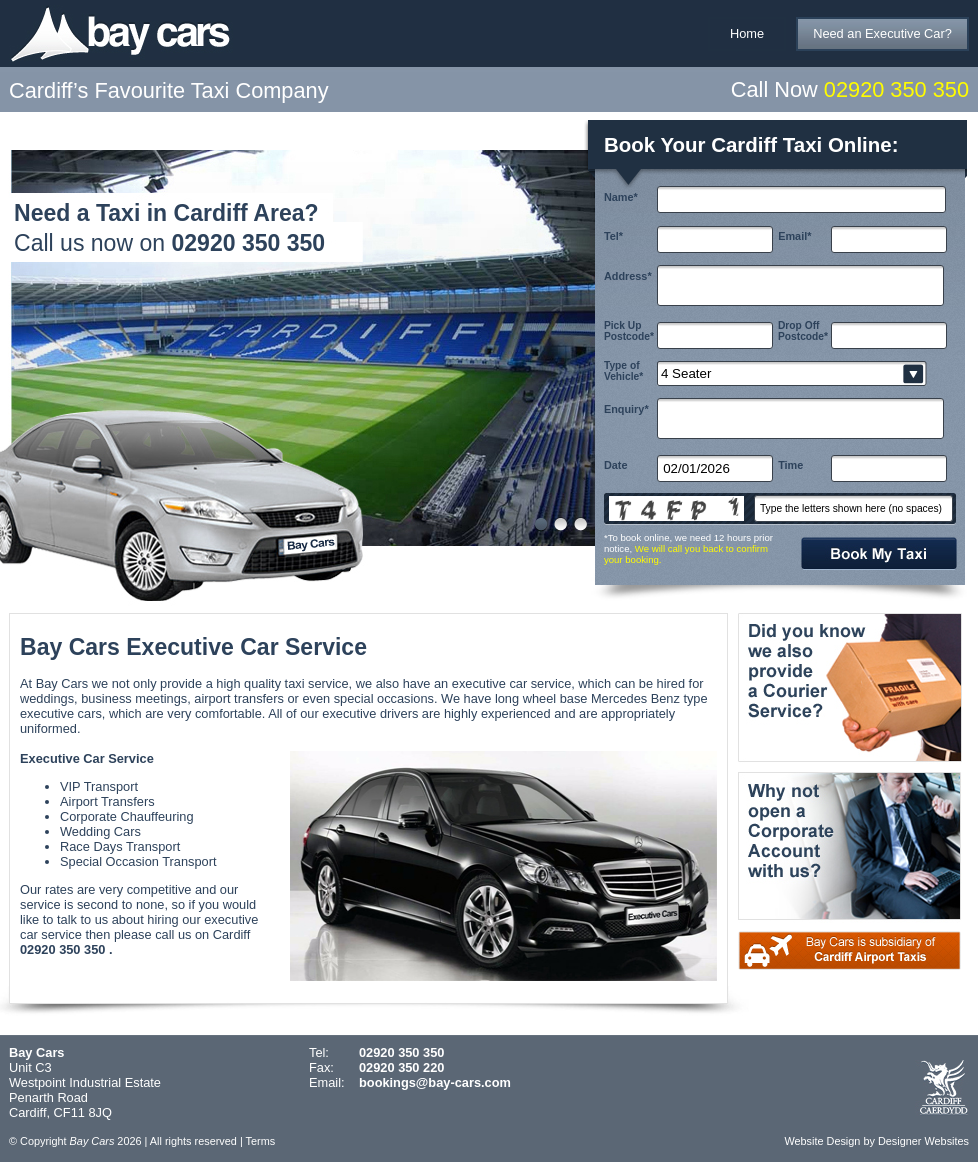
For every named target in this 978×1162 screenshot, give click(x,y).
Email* (794, 236)
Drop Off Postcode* (803, 331)
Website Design (822, 1141)
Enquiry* (626, 409)
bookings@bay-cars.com (435, 1082)
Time (790, 465)
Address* (628, 276)
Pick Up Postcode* (629, 331)
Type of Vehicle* (623, 371)
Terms (261, 1141)
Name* (621, 197)
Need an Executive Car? (882, 33)
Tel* (613, 236)
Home (747, 33)
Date (616, 465)
